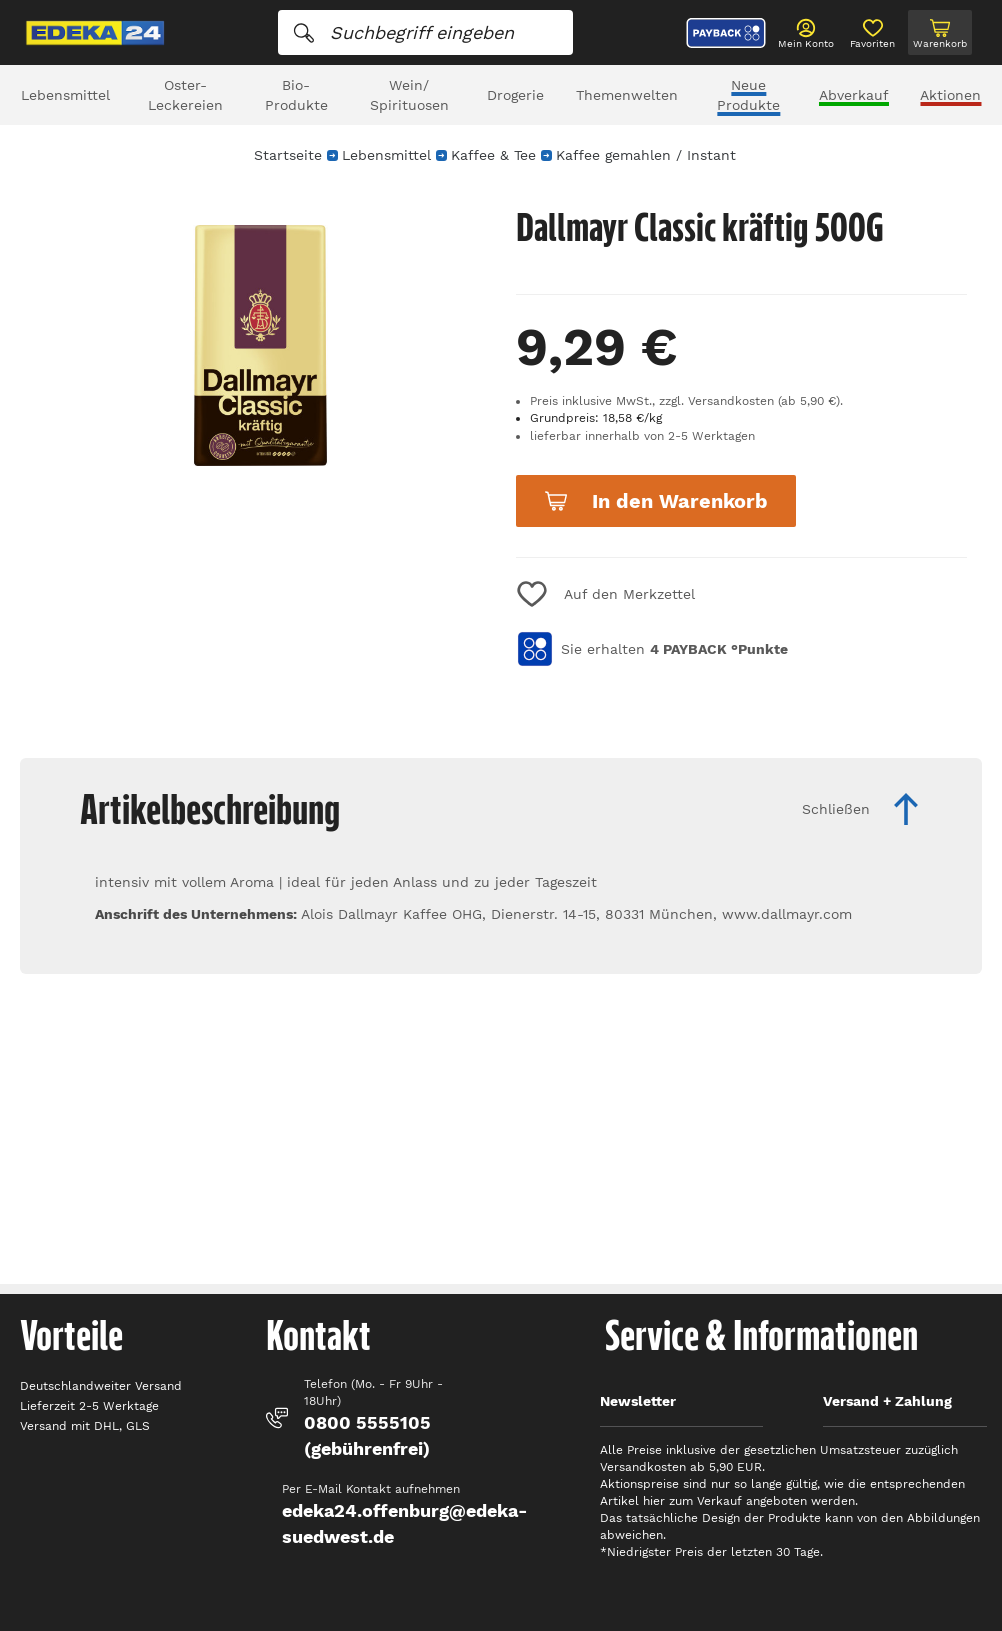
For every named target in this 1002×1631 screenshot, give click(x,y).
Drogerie (515, 95)
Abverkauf (854, 95)
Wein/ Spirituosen (409, 95)
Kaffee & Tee (493, 155)
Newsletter (638, 1401)
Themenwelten (627, 95)
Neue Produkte (748, 95)
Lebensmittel (65, 95)
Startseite (288, 155)
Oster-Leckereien (185, 95)
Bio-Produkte (296, 95)
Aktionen (950, 95)
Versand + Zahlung (887, 1401)
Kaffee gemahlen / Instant (646, 155)
